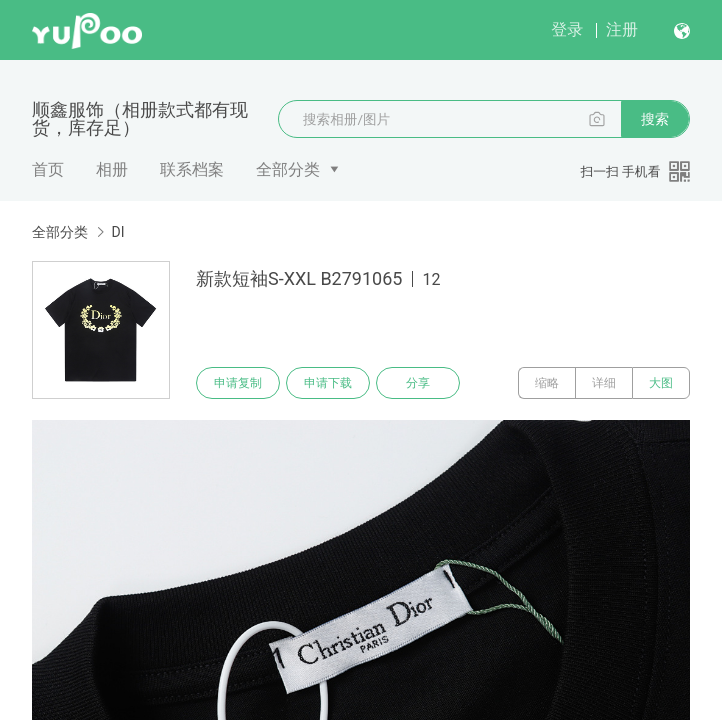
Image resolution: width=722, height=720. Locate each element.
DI (117, 232)
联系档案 (192, 169)
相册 (112, 169)
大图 (661, 383)
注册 (622, 29)
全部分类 (288, 169)
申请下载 (328, 383)
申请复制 (238, 383)
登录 (567, 29)
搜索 (655, 119)
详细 (604, 383)
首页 (48, 169)
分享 (418, 383)
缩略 (547, 383)
